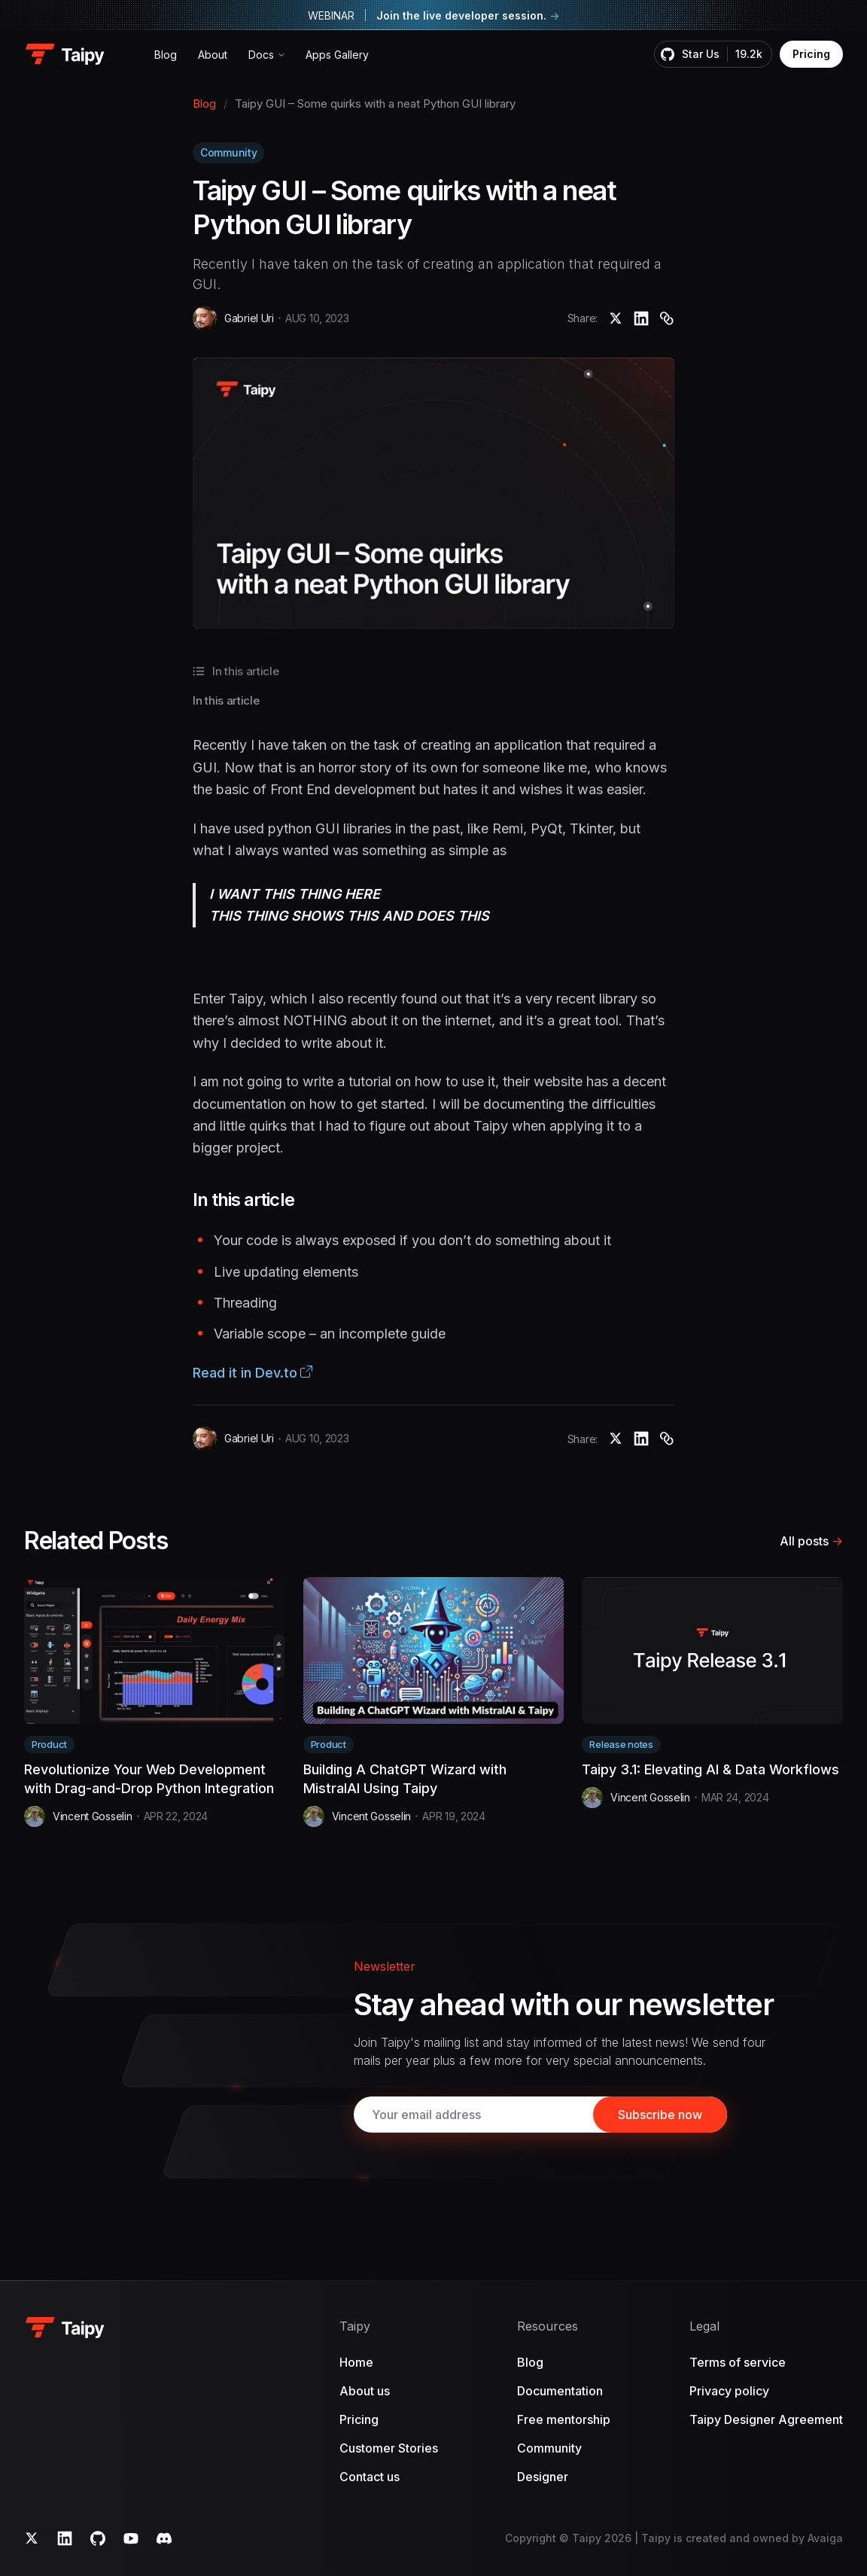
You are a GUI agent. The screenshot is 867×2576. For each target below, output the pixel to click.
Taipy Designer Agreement (766, 2419)
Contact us (369, 2476)
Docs (261, 55)
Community (228, 152)
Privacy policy (729, 2390)
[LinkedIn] (64, 2538)
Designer (542, 2476)
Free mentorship (563, 2419)
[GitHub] (97, 2538)
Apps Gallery (337, 55)
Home (356, 2362)
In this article (226, 700)
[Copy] (666, 318)
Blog (165, 55)
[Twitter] (31, 2538)
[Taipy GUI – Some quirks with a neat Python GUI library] (615, 318)
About (212, 55)
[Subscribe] (660, 2114)
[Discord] (164, 2538)
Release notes (621, 1744)
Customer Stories (388, 2448)
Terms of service (737, 2362)
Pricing (811, 53)
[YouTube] (130, 2538)
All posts (811, 1541)
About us (364, 2390)
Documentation (560, 2390)
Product (49, 1744)
